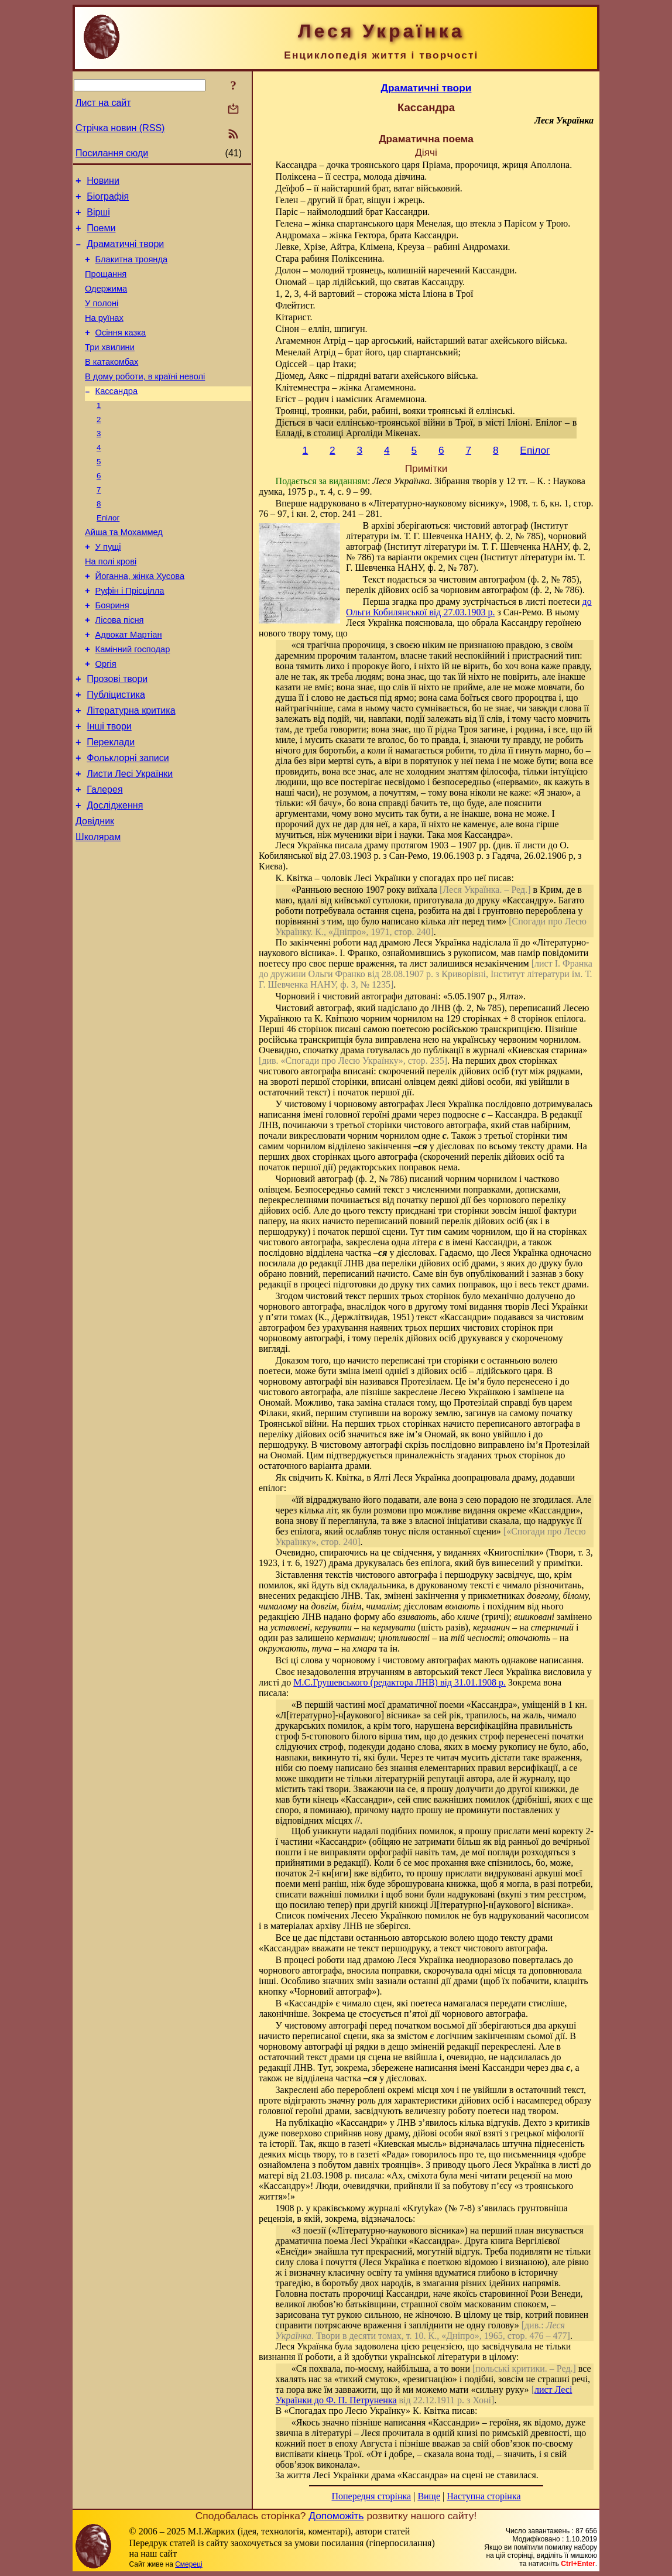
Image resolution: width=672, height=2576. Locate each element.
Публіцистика (116, 753)
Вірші (98, 217)
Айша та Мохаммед (124, 571)
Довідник (95, 893)
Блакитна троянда (131, 270)
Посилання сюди (112, 153)
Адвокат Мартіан (128, 685)
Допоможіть (336, 2516)
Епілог (108, 554)
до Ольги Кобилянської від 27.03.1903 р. (469, 607)
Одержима (106, 302)
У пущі (108, 587)
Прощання (105, 286)
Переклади (111, 805)
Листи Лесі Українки (130, 840)
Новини (103, 182)
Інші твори (109, 788)
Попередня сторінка (371, 2496)
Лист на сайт (103, 103)
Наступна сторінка (483, 2496)
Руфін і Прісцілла (129, 636)
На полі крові (110, 603)
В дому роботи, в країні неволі (145, 401)
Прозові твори (117, 735)
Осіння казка (120, 352)
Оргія (105, 718)
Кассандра (116, 417)
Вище (428, 2496)
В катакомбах (111, 384)
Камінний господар (132, 702)
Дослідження (115, 876)
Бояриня (112, 652)
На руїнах (104, 335)
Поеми (101, 235)
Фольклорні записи (128, 823)
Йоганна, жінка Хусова (140, 620)
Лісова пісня (119, 669)
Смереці (188, 2564)
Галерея (104, 858)
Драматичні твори (125, 253)
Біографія (108, 200)
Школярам (98, 911)
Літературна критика (131, 770)
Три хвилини (110, 368)
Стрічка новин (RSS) (120, 128)
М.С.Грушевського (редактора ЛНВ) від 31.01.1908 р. (399, 1682)
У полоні (101, 319)
